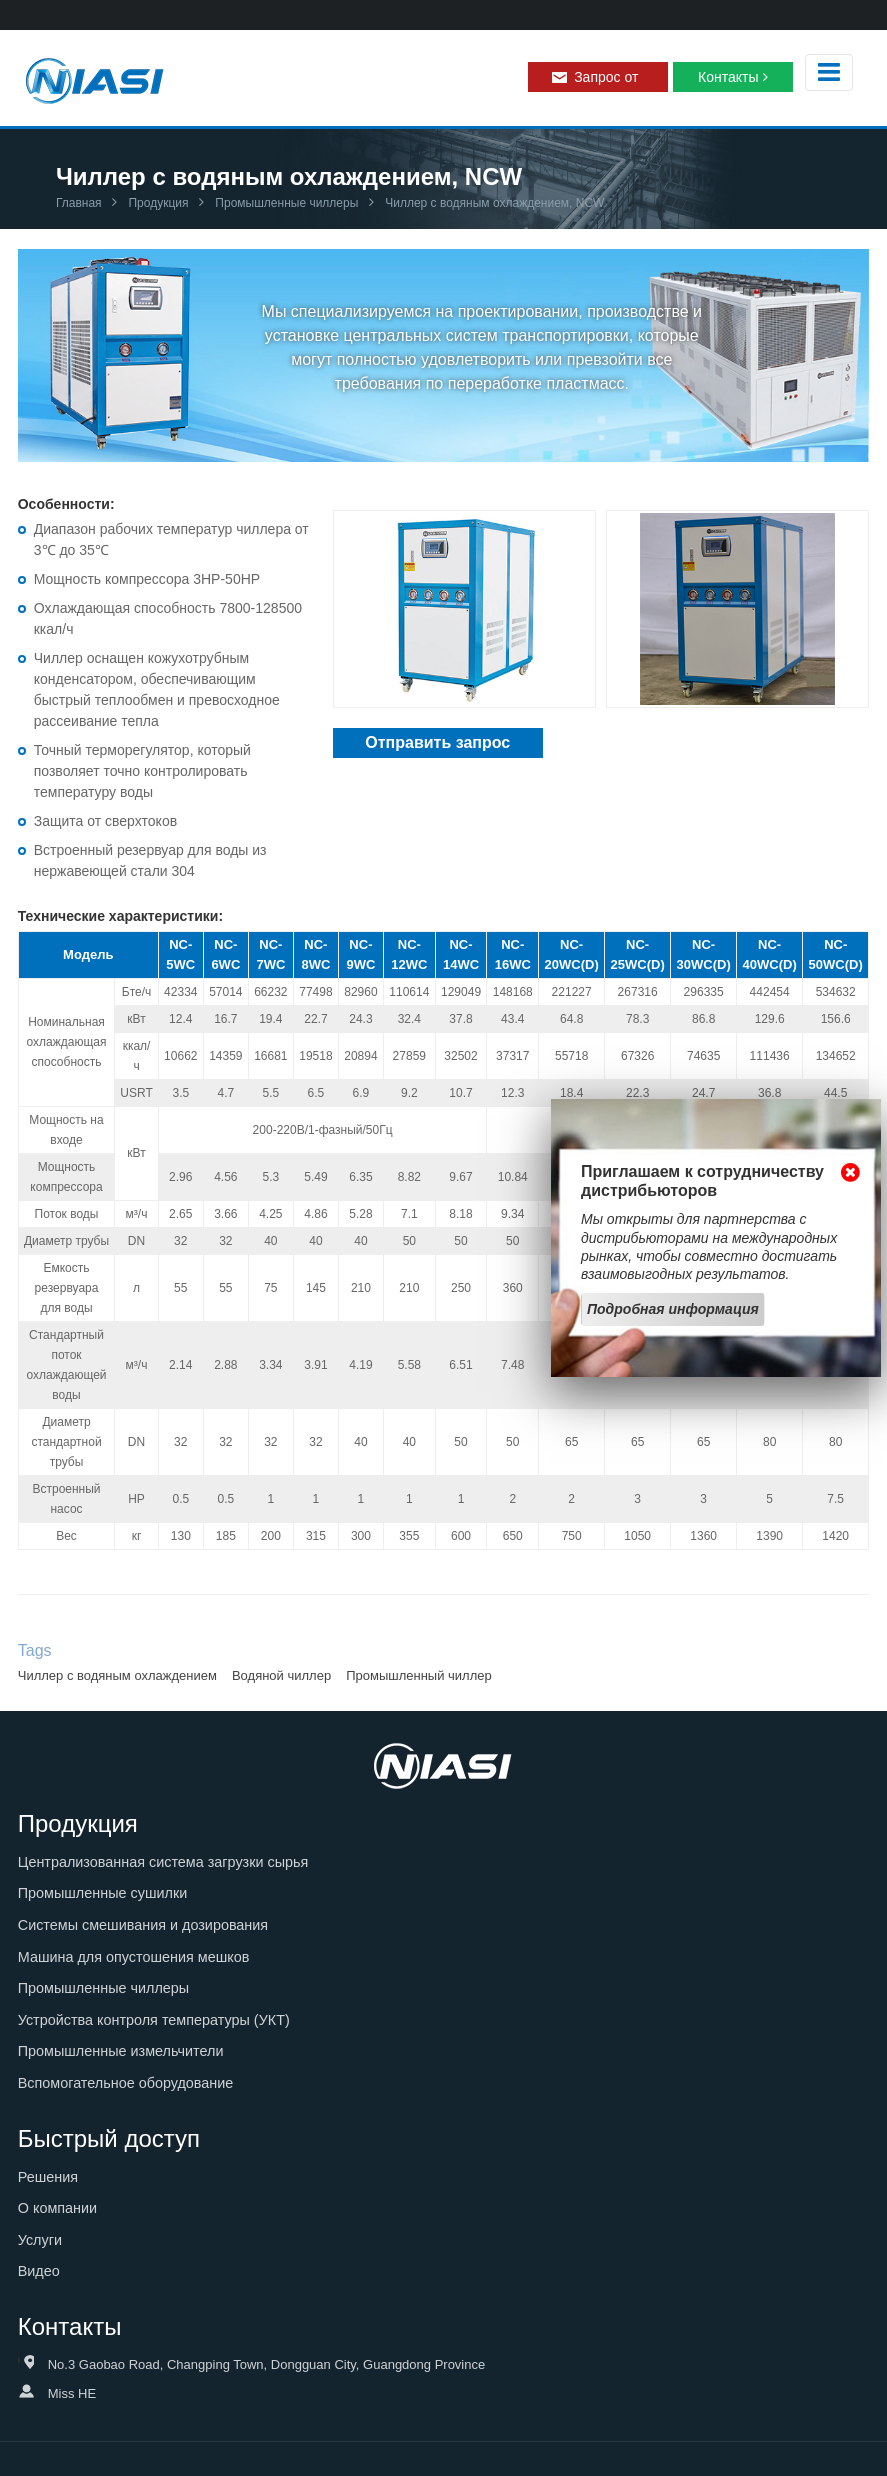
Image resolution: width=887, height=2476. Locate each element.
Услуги (40, 2240)
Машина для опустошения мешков (134, 1957)
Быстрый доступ (109, 2138)
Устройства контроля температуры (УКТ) (154, 2020)
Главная (79, 203)
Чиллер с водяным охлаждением (117, 1675)
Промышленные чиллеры (285, 203)
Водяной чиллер (281, 1675)
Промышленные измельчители (121, 2051)
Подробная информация (673, 1309)
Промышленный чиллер (419, 1675)
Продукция (156, 203)
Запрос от (606, 77)
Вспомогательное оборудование (126, 2083)
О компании (57, 2208)
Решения (48, 2177)
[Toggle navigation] (829, 72)
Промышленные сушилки (102, 1893)
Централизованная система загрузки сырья (163, 1862)
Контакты (728, 77)
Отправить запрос (437, 742)
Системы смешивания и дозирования (143, 1925)
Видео (39, 2271)
